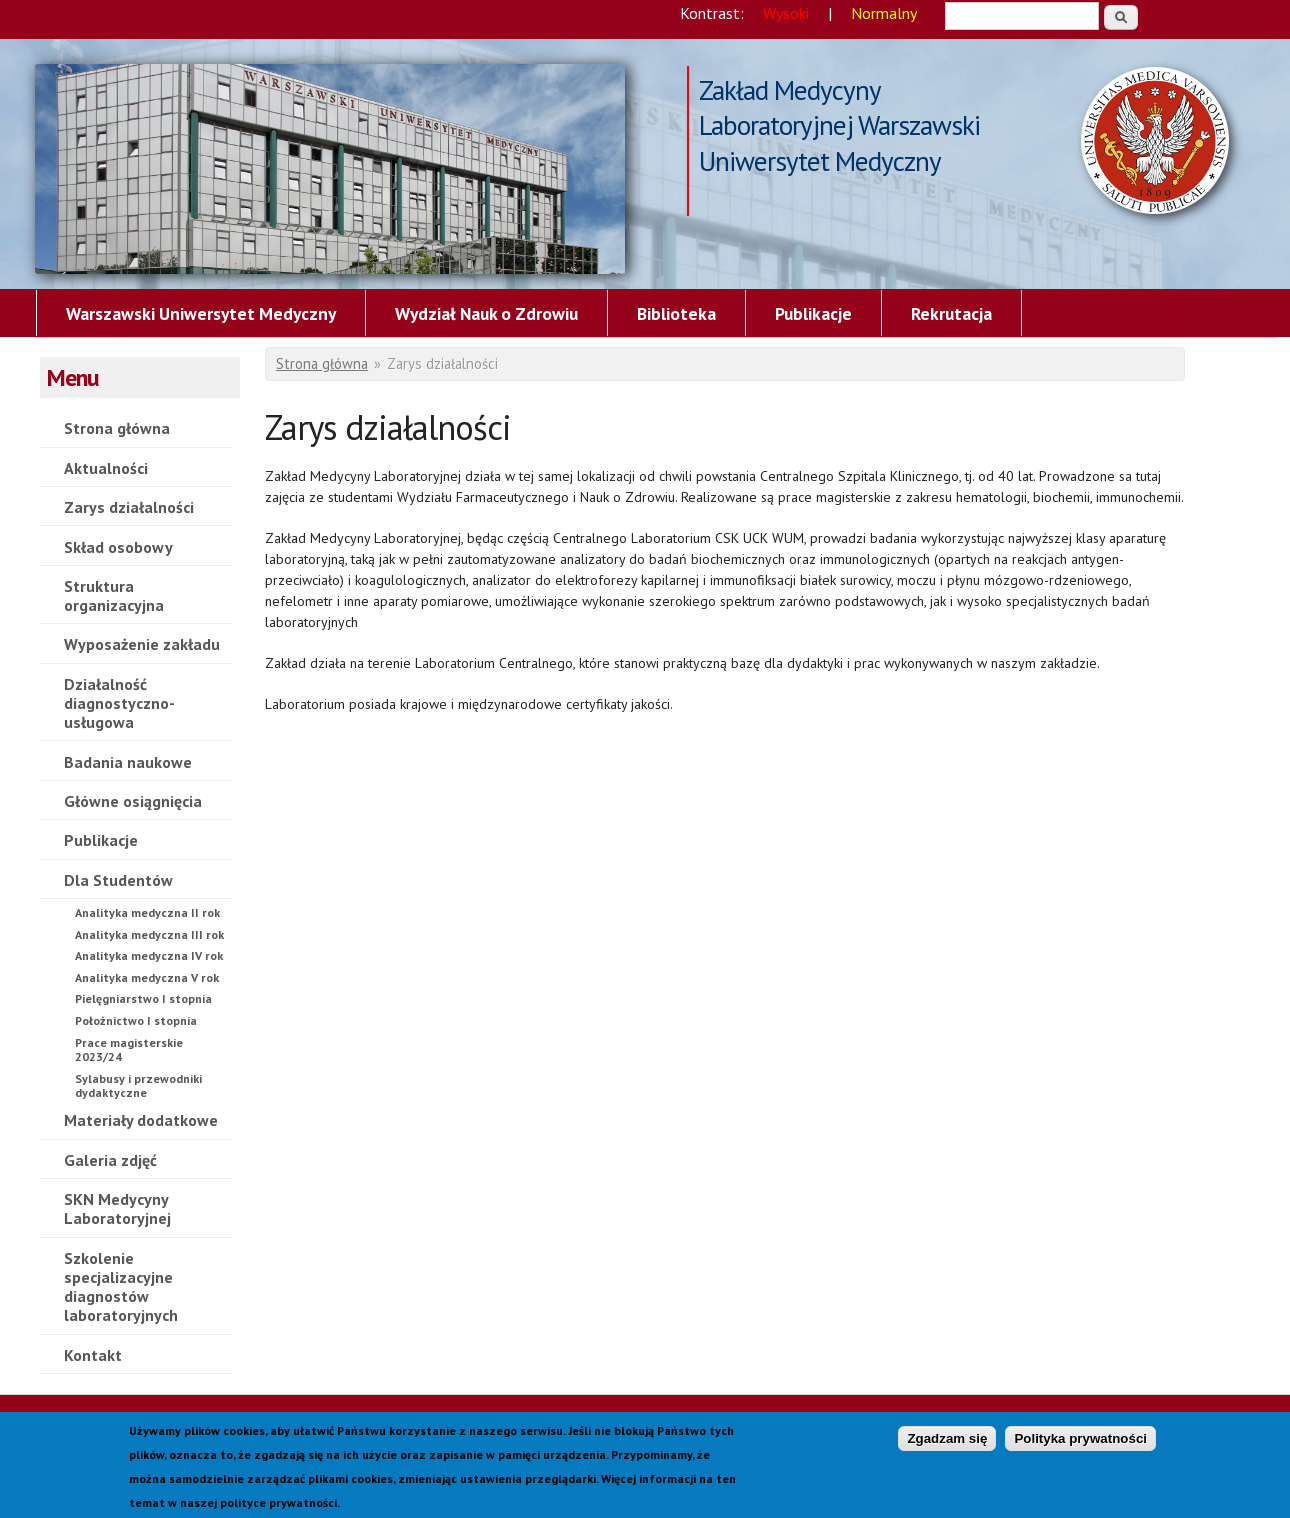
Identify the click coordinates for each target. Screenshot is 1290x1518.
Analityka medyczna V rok (147, 977)
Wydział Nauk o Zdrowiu (486, 313)
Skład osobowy (118, 547)
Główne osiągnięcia (133, 801)
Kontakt (93, 1355)
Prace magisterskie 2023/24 (129, 1049)
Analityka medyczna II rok (147, 912)
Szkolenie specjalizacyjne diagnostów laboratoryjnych (121, 1287)
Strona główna (117, 428)
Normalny (884, 13)
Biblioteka (676, 313)
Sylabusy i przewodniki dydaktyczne (138, 1085)
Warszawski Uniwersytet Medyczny (201, 313)
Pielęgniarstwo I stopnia (143, 998)
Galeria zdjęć (110, 1160)
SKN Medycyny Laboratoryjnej (117, 1208)
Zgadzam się (947, 1446)
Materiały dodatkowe (141, 1120)
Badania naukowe (128, 762)
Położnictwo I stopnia (136, 1020)
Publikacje (813, 313)
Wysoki (786, 13)
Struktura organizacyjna (114, 595)
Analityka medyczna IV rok (149, 955)
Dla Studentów (118, 880)
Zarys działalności (330, 169)
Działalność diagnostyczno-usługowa (119, 703)
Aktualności (106, 468)
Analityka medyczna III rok (149, 934)
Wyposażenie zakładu (142, 644)
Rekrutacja (951, 313)
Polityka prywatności (1080, 1446)
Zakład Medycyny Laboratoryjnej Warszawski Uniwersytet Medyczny (839, 92)
